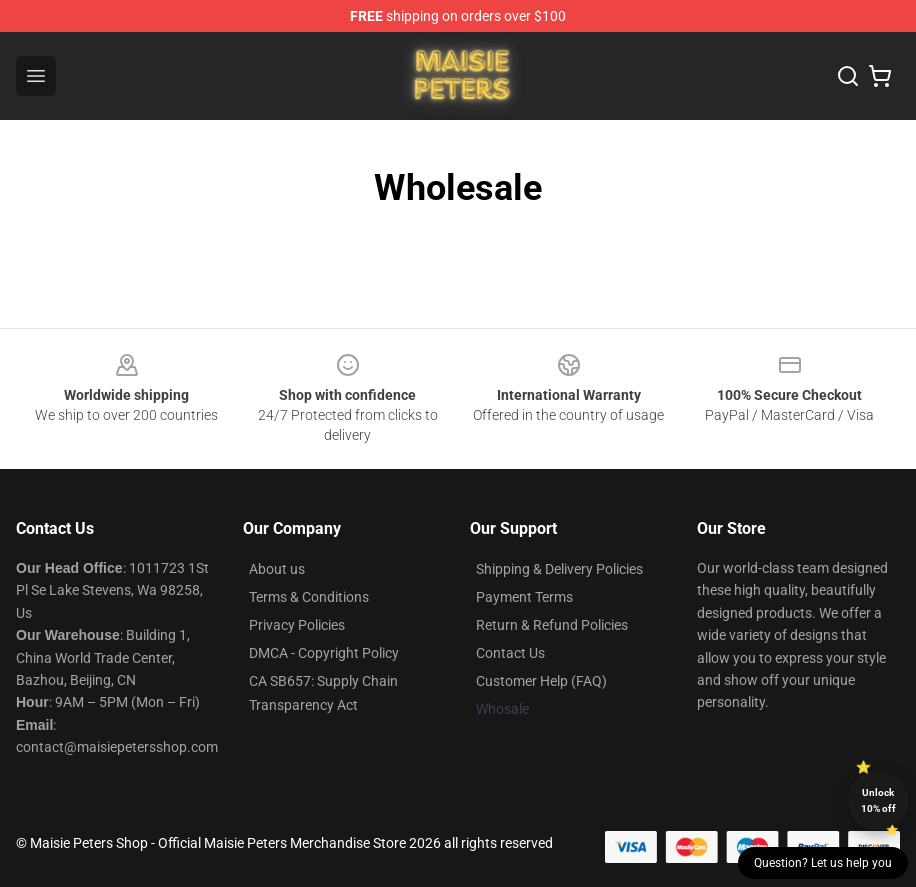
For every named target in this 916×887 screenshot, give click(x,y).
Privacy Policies (297, 625)
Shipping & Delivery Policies (559, 569)
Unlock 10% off (878, 800)
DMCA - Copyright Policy (324, 653)
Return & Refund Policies (552, 625)
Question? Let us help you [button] (823, 863)
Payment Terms (524, 597)
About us (277, 569)
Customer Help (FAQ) (541, 681)
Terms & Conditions (309, 597)
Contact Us (510, 653)
